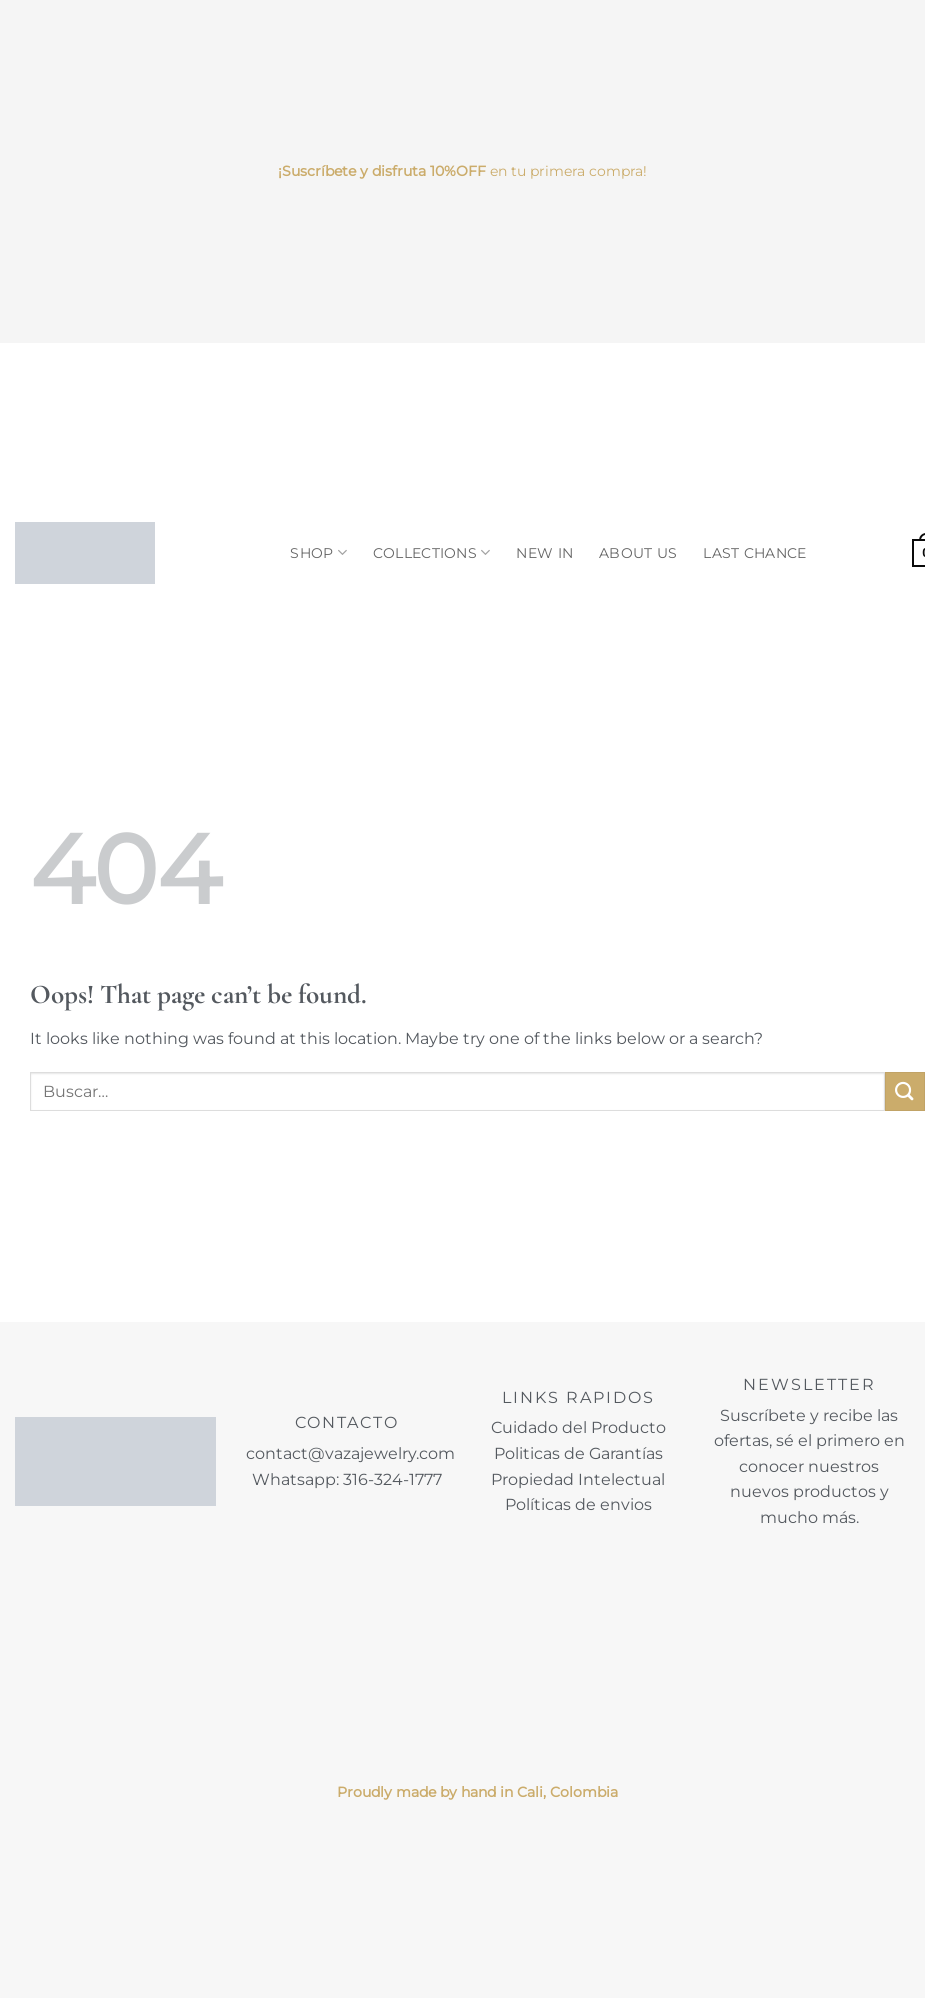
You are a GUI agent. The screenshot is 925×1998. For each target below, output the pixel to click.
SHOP (318, 552)
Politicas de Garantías (578, 1453)
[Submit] (905, 1091)
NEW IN (544, 553)
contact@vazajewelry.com (350, 1453)
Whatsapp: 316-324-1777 (347, 1479)
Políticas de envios (578, 1504)
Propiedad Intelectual (578, 1479)
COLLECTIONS (432, 552)
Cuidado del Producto (578, 1427)
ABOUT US (638, 553)
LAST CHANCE (754, 553)
